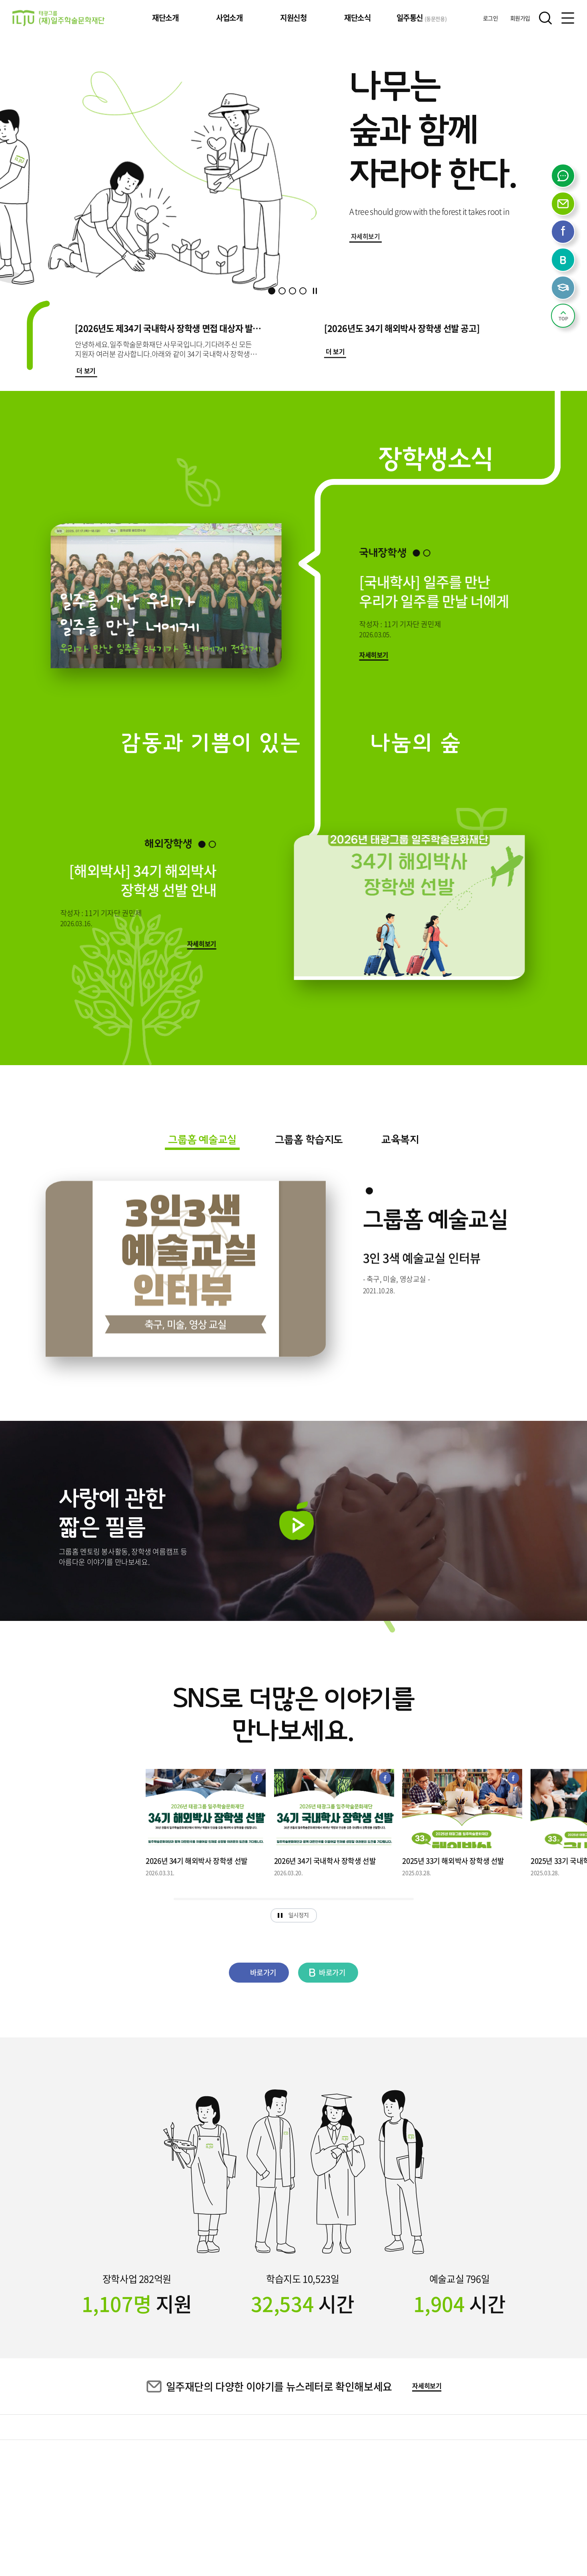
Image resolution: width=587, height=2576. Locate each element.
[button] (271, 290)
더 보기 (85, 370)
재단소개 (165, 17)
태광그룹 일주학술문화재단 (58, 18)
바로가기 (252, 1972)
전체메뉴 (568, 18)
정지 (315, 291)
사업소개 (229, 17)
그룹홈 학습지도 (309, 1140)
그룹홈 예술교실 (202, 1140)
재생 (296, 1521)
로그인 (490, 18)
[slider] (294, 1899)
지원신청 (293, 17)
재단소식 (357, 17)
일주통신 (422, 17)
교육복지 (400, 1140)
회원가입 (520, 18)
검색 (545, 18)
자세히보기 (365, 236)
